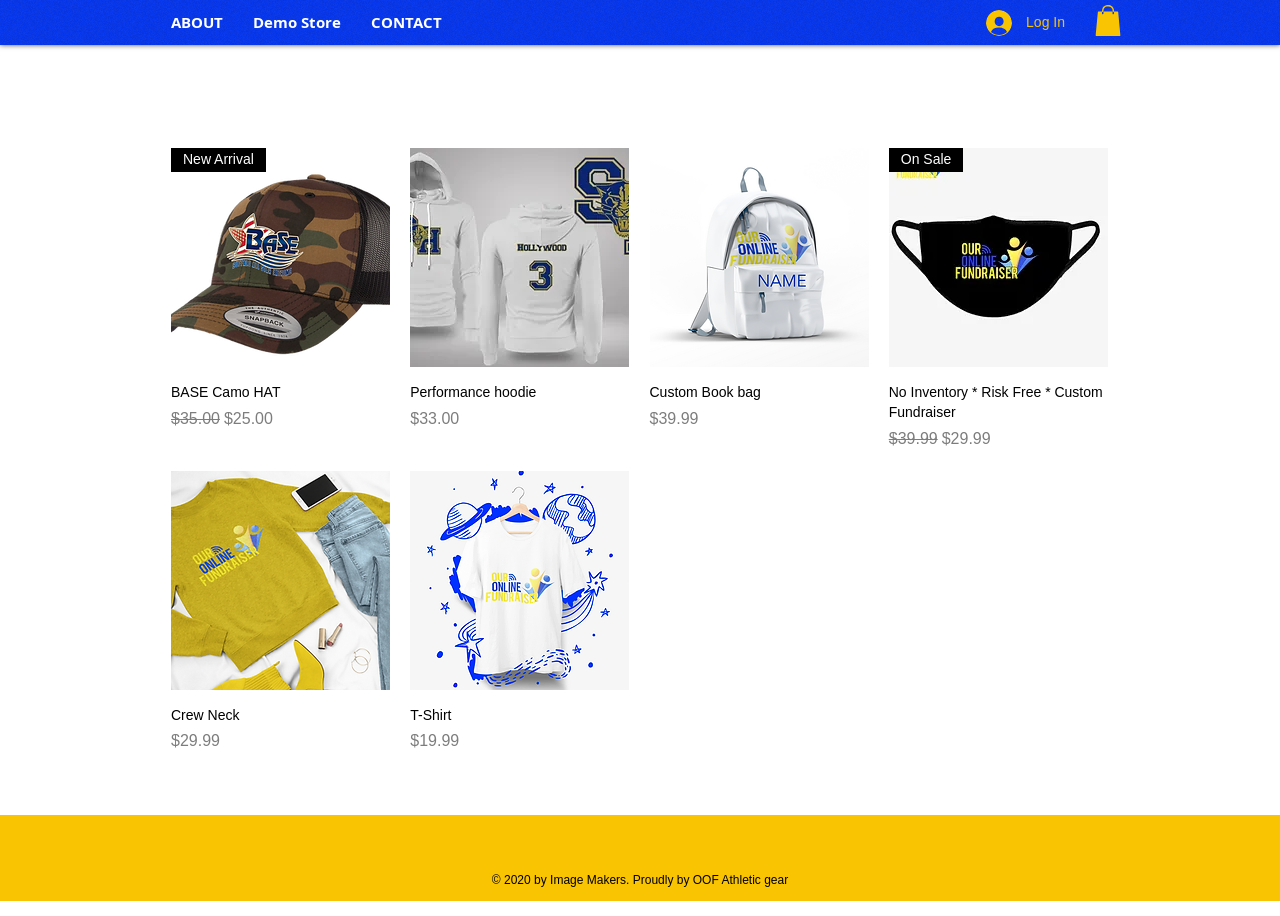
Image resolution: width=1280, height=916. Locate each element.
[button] (1108, 20)
